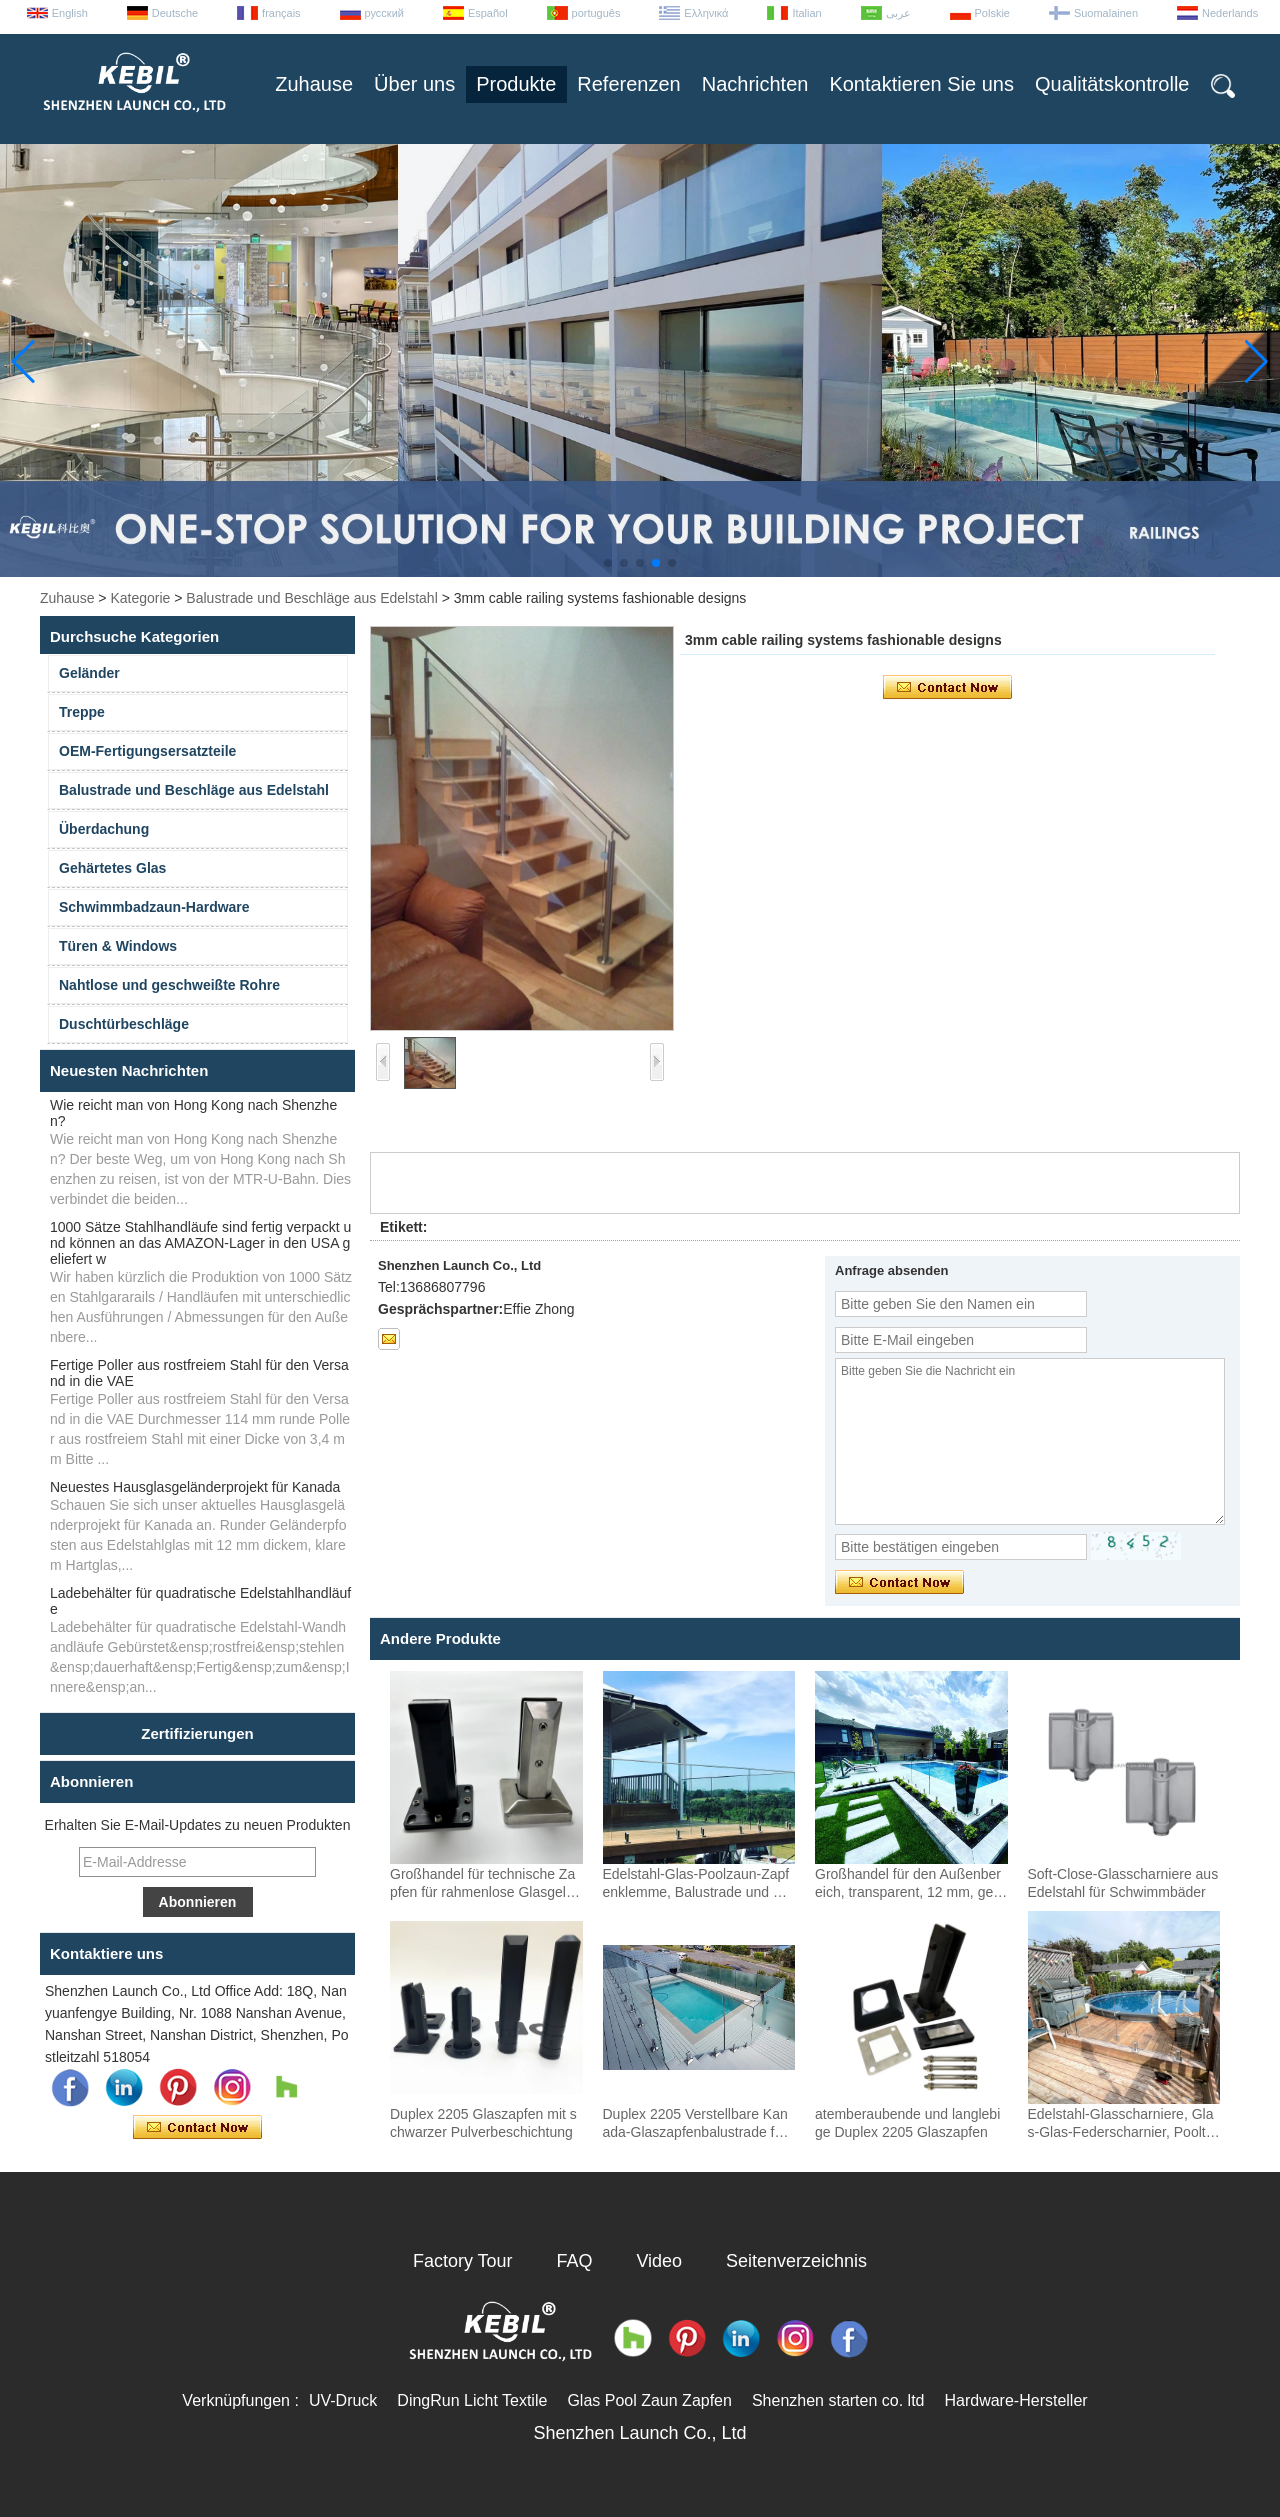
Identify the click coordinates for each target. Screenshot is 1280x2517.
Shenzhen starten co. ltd (838, 2400)
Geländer (89, 673)
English (70, 13)
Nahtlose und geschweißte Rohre (169, 985)
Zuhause (314, 84)
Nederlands (1230, 13)
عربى (898, 13)
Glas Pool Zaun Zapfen (649, 2400)
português (596, 13)
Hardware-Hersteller (1015, 2400)
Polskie (992, 13)
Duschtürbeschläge (124, 1024)
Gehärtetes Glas (112, 868)
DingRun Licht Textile (472, 2400)
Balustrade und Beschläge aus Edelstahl (311, 598)
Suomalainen (1106, 13)
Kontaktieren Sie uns (921, 84)
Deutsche (175, 13)
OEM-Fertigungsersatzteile (147, 751)
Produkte (516, 84)
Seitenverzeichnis (796, 2261)
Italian (806, 13)
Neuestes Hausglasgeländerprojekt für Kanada (195, 1487)
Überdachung (104, 829)
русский (384, 13)
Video (659, 2261)
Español (488, 13)
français (281, 13)
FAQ (575, 2261)
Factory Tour (463, 2261)
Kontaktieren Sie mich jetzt (197, 2128)
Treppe (82, 712)
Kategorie (140, 598)
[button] (608, 563)
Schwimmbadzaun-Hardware (154, 907)
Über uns (414, 84)
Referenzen (628, 84)
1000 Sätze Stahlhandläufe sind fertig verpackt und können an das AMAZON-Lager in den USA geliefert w (200, 1243)
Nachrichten (755, 84)
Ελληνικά (706, 13)
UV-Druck (343, 2400)
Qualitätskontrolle (1112, 84)
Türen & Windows (118, 946)
